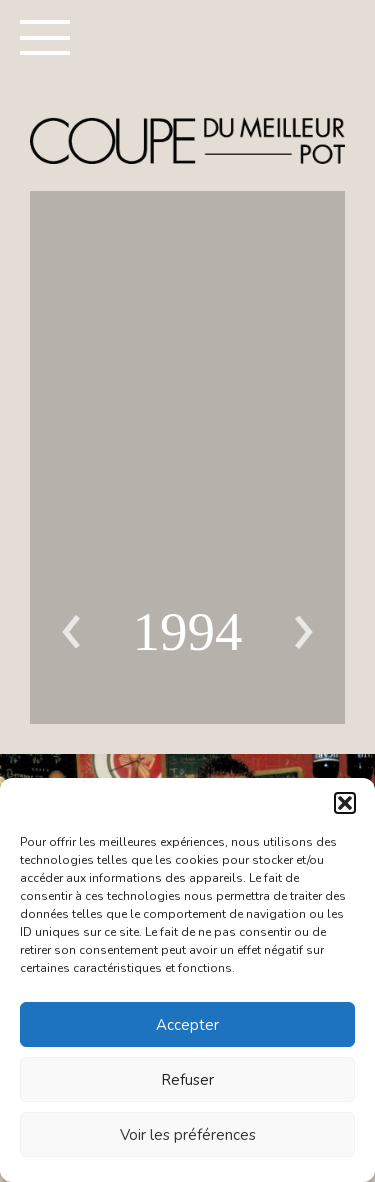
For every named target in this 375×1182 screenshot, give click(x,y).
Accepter (187, 1025)
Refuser (187, 1080)
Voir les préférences (188, 1135)
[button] (345, 803)
